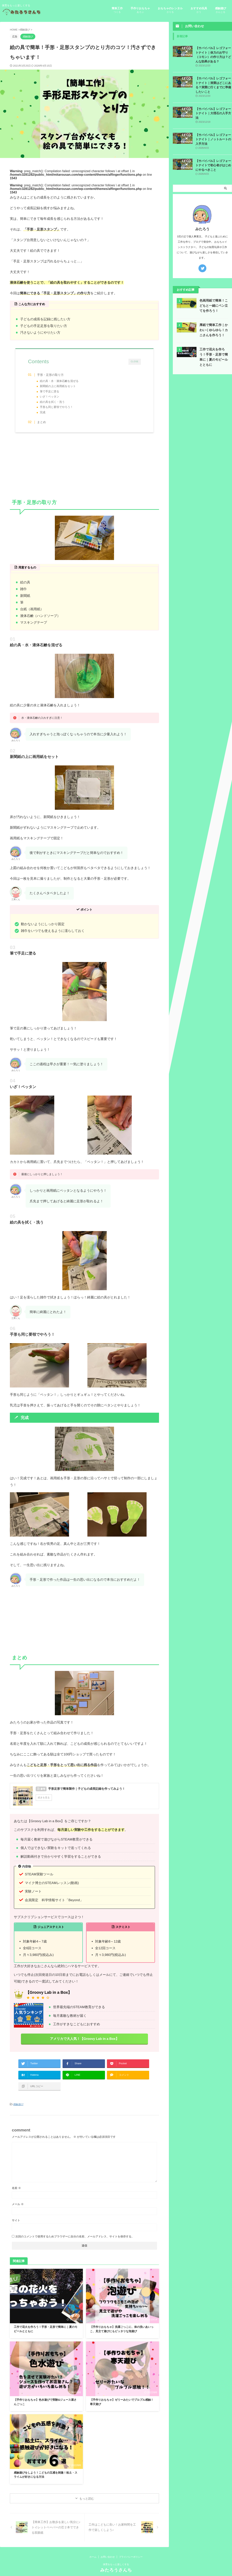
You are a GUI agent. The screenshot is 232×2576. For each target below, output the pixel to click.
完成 (42, 412)
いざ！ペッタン (49, 396)
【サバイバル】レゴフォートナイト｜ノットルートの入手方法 (213, 135)
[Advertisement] (84, 463)
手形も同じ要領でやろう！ (56, 407)
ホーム (92, 2555)
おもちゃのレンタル (170, 10)
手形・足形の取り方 (50, 374)
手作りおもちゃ (140, 10)
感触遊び (220, 10)
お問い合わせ (108, 2555)
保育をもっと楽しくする (116, 2563)
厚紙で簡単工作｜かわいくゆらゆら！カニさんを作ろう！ (212, 325)
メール (18, 2202)
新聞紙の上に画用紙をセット (58, 386)
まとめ (41, 422)
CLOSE (134, 361)
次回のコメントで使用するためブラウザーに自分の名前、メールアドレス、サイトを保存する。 (74, 2235)
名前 (16, 2186)
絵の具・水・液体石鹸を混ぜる (59, 381)
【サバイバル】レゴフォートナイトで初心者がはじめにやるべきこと (213, 161)
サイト (16, 2218)
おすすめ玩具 (199, 10)
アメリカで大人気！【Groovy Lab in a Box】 (84, 2039)
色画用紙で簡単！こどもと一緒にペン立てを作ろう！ (212, 301)
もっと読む (86, 2497)
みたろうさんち (116, 2568)
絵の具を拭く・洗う (52, 401)
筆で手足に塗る (49, 391)
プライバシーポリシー (131, 2555)
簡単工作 (117, 10)
